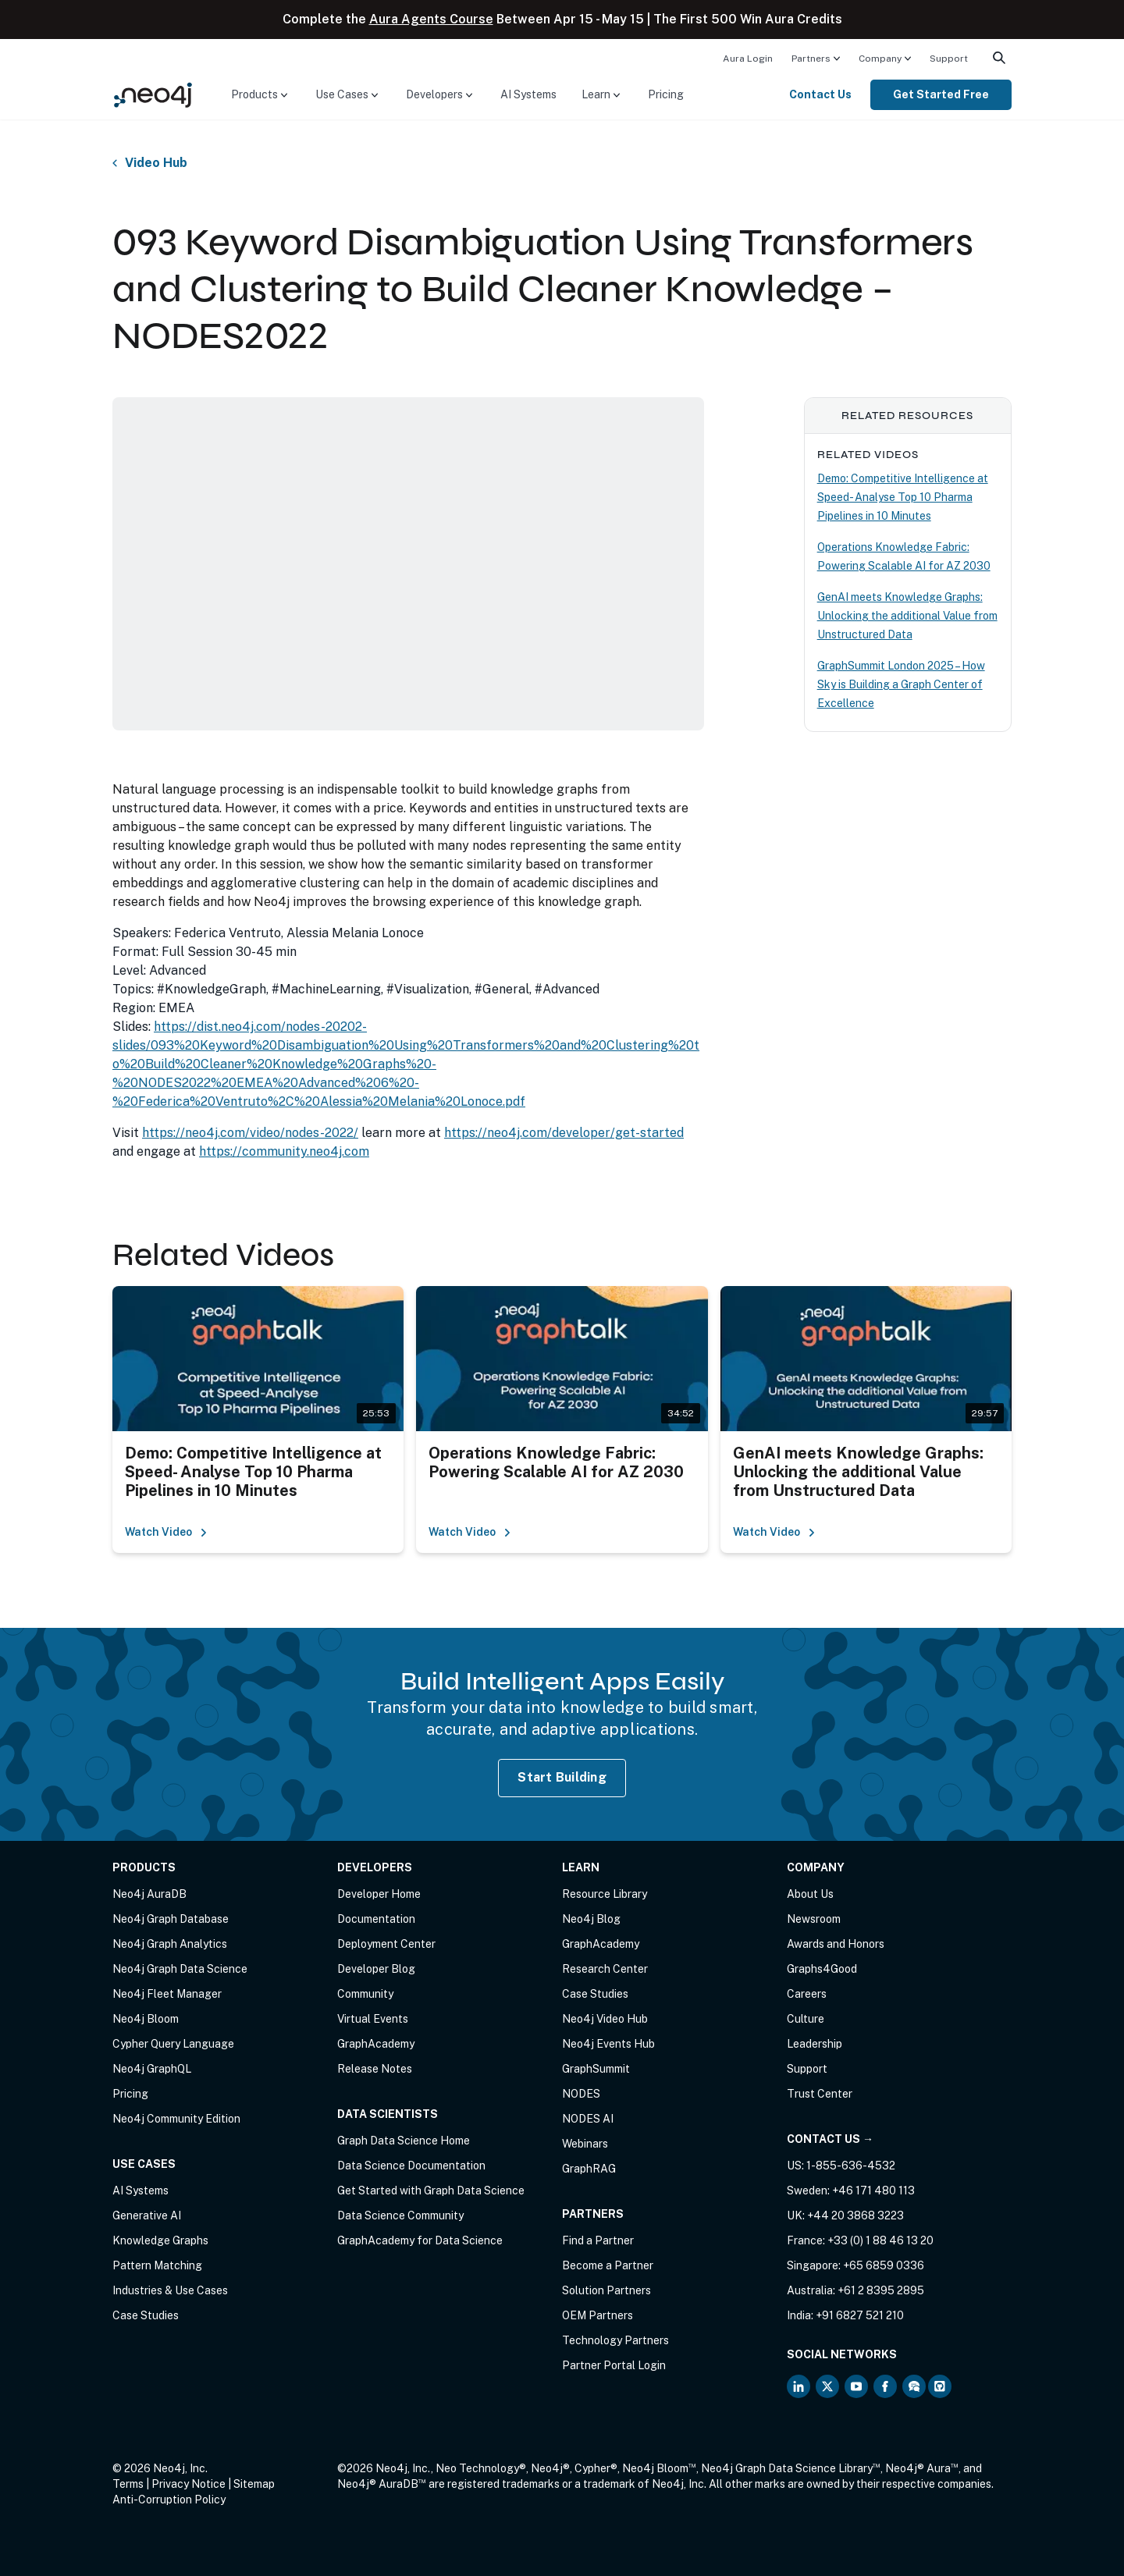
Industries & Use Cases (170, 2290)
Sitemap (254, 2484)
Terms (128, 2484)
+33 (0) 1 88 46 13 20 (880, 2240)
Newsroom (814, 1919)
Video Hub (156, 163)
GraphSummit (596, 2069)
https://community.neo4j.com (284, 1151)
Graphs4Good (822, 1969)
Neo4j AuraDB (149, 1894)
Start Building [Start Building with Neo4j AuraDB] (562, 1777)
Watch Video (166, 1532)
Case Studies (145, 2315)
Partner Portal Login (614, 2365)
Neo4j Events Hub (608, 2044)
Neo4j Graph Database (170, 1919)
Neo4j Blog (591, 1919)
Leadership (814, 2044)
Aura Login (748, 58)
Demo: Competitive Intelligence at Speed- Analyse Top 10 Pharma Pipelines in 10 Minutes (902, 497)
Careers (807, 1994)
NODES (581, 2093)
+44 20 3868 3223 (855, 2215)
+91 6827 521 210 (860, 2315)
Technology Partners (615, 2340)
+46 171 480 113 (873, 2190)
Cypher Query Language (173, 2044)
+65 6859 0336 (883, 2265)
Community (365, 1994)
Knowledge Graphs (160, 2240)
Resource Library (604, 1894)
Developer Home (379, 1894)
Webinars (585, 2143)
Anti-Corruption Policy (169, 2499)
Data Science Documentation (411, 2165)
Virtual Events (372, 2019)
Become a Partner (607, 2265)
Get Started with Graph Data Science (431, 2190)
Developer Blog (376, 1969)
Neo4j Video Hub (605, 2019)
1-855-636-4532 (850, 2165)
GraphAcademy (375, 2044)
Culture (805, 2019)
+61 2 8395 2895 (881, 2290)
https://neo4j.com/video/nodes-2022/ (250, 1132)
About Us (810, 1894)
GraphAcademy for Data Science (420, 2240)
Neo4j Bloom (145, 2019)
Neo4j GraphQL (151, 2069)
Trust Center (819, 2093)
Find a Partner (598, 2240)
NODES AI (588, 2118)
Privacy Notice (188, 2484)
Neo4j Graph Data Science (179, 1969)
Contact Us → (830, 2139)
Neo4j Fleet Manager (167, 1994)
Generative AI (146, 2215)
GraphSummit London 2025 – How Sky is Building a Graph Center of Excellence (901, 684)
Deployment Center (386, 1944)
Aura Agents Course (431, 19)
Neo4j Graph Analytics (169, 1944)
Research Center (605, 1969)
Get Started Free (941, 94)
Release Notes (374, 2069)
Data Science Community (400, 2215)
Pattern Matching (157, 2265)
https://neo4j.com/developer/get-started (564, 1132)
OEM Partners (597, 2315)
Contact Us (820, 94)
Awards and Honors (835, 1944)
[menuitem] (748, 57)
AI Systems (528, 94)
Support (949, 58)
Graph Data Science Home (403, 2140)
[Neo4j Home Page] (153, 94)
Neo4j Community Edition (176, 2118)
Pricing (666, 94)
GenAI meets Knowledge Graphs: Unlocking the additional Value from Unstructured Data (907, 616)
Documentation (376, 1919)
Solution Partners (606, 2290)
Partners (811, 58)
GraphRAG (589, 2168)
